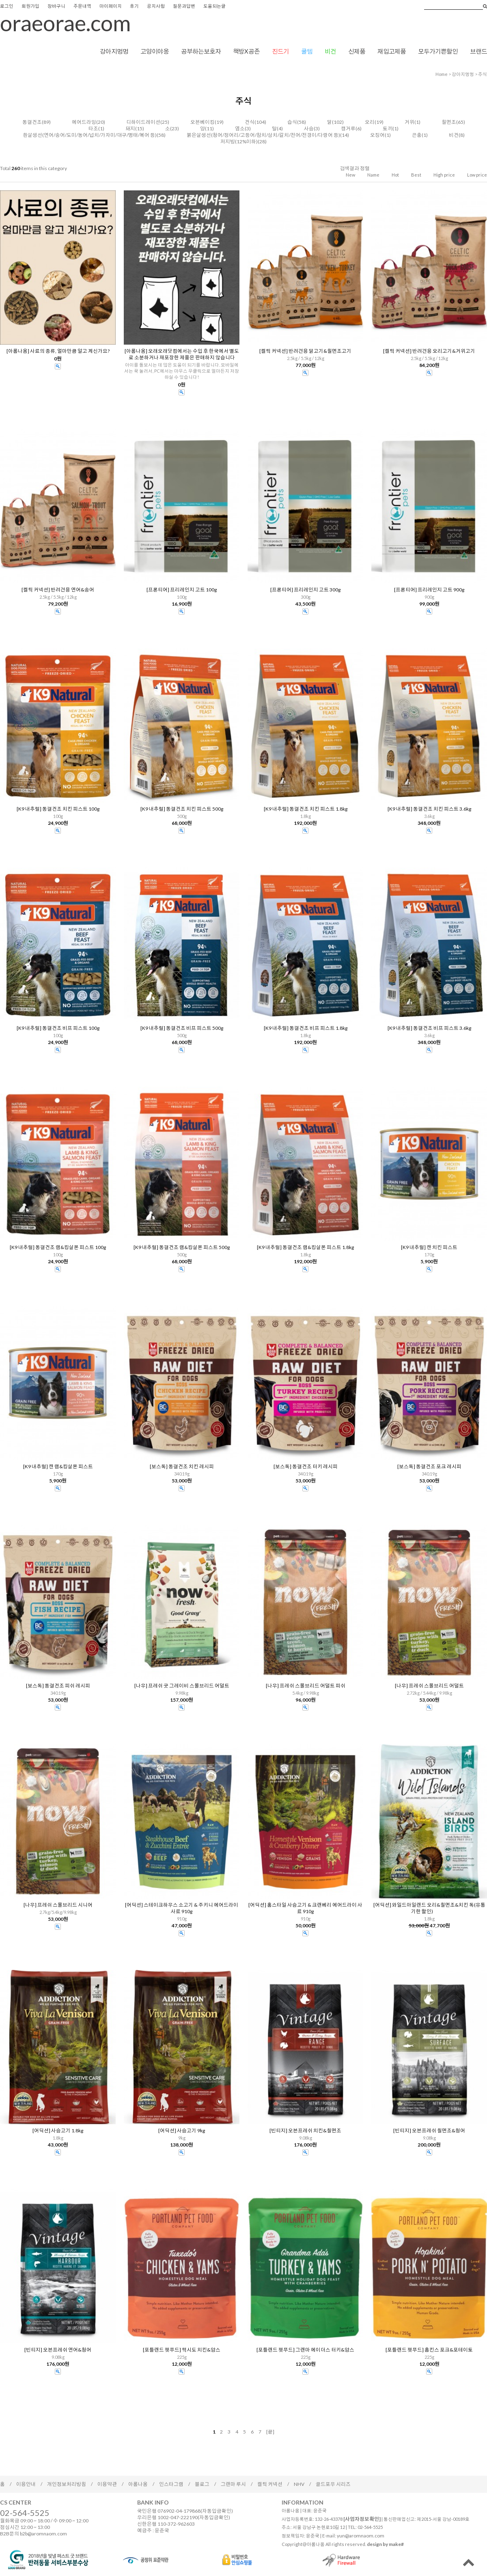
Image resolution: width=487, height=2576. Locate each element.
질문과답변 (184, 6)
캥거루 (348, 128)
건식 (249, 122)
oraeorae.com (65, 23)
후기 (134, 6)
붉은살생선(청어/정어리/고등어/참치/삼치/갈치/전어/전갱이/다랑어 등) (263, 135)
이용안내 (26, 2484)
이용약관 (107, 2484)
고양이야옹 (154, 51)
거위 (409, 122)
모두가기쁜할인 (438, 51)
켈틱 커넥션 (269, 2484)
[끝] (270, 2432)
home (441, 74)
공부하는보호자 (201, 51)
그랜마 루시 (233, 2484)
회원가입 (30, 6)
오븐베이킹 (202, 122)
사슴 (309, 128)
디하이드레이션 (143, 122)
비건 (330, 51)
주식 (482, 74)
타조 (93, 128)
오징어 (377, 135)
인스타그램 (171, 2484)
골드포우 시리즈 (333, 2484)
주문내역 (82, 6)
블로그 (202, 2484)
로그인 (6, 6)
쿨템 (306, 51)
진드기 (280, 51)
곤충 (417, 135)
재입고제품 (391, 51)
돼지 (130, 128)
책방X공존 (246, 51)
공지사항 (156, 6)
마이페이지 (110, 6)
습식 (292, 122)
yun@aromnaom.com (360, 2536)
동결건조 (32, 122)
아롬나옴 (138, 2484)
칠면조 (449, 122)
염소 (240, 128)
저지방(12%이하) (239, 141)
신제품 (356, 51)
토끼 (387, 128)
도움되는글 (214, 6)
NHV (299, 2484)
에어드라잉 (84, 122)
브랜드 (478, 51)
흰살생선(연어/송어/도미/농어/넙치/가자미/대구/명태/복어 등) (90, 135)
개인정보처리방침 (66, 2484)
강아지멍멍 (114, 51)
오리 (370, 122)
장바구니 (56, 6)
